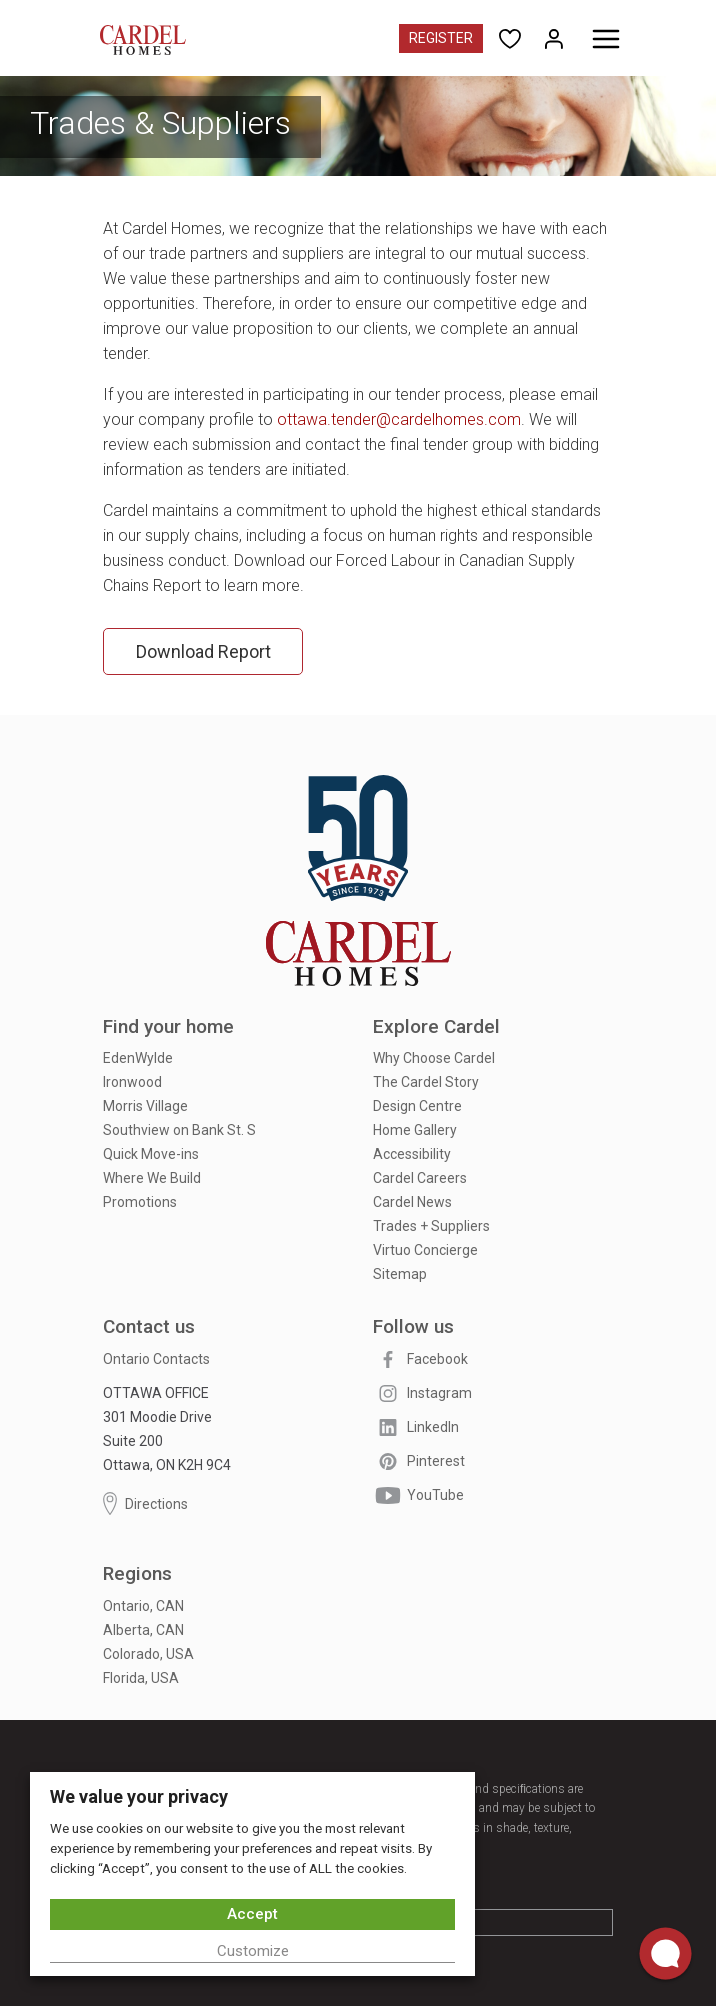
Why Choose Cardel (434, 1058)
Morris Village (145, 1106)
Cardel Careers (420, 1178)
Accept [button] (252, 1914)
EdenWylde (138, 1058)
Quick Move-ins (151, 1154)
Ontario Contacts (156, 1359)
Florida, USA (141, 1678)
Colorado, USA (148, 1654)
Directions (145, 1503)
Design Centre (417, 1106)
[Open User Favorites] (510, 37)
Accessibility (412, 1154)
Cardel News (412, 1202)
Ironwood (132, 1082)
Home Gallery (415, 1130)
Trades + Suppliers (431, 1226)
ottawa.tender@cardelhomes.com (399, 419)
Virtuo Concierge (425, 1250)
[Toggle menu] (606, 39)
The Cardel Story (426, 1082)
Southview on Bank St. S (179, 1130)
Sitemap (400, 1274)
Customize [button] (253, 1951)
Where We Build (152, 1178)
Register (441, 38)
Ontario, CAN (143, 1606)
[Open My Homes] (554, 37)
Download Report (203, 651)
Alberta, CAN (143, 1630)
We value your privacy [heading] (139, 1796)
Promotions (140, 1202)
